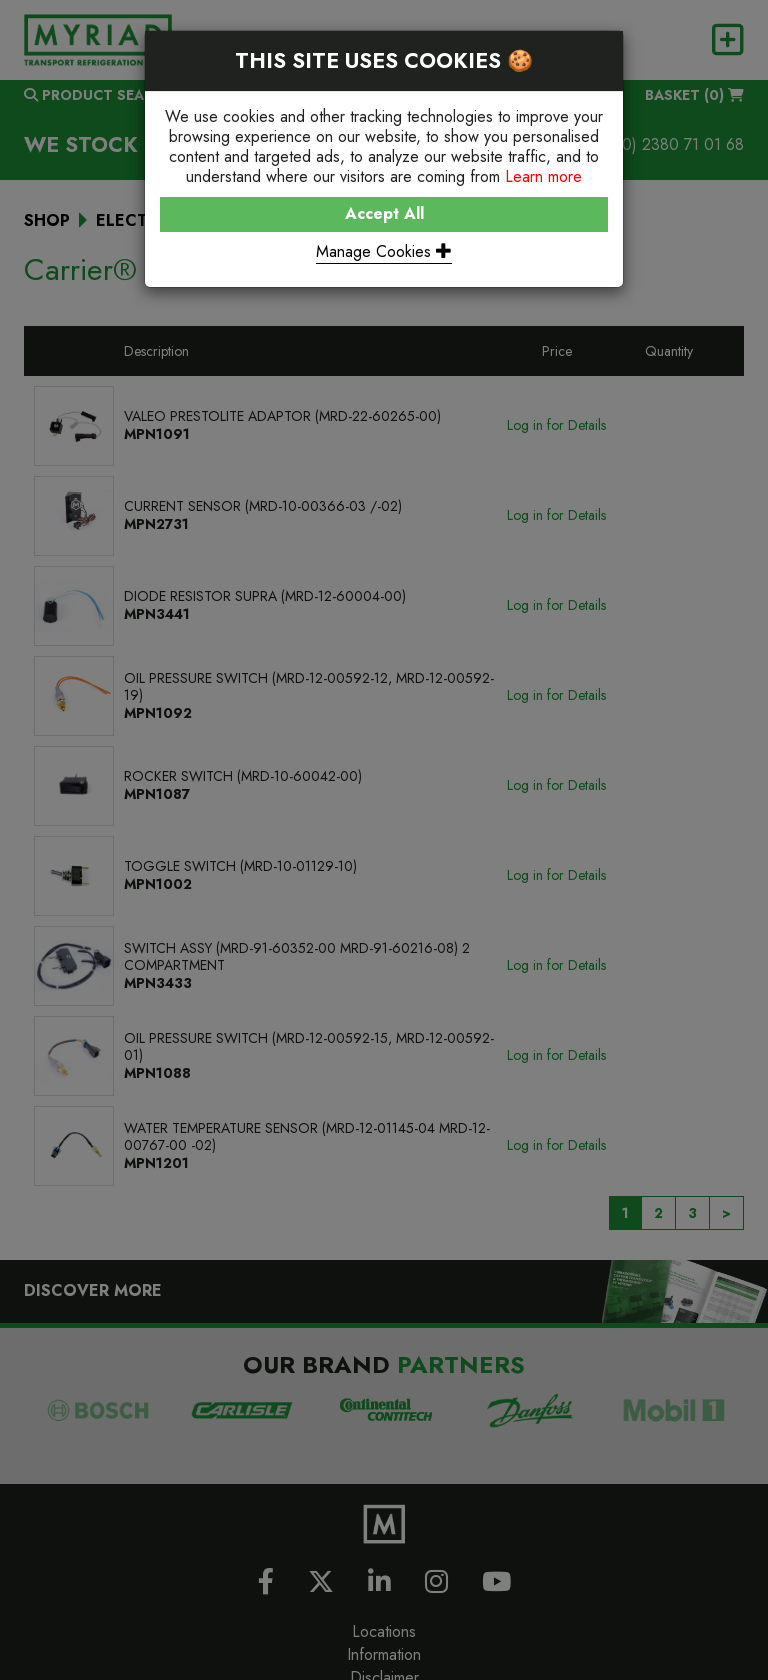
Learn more (543, 176)
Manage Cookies (384, 251)
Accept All (384, 213)
